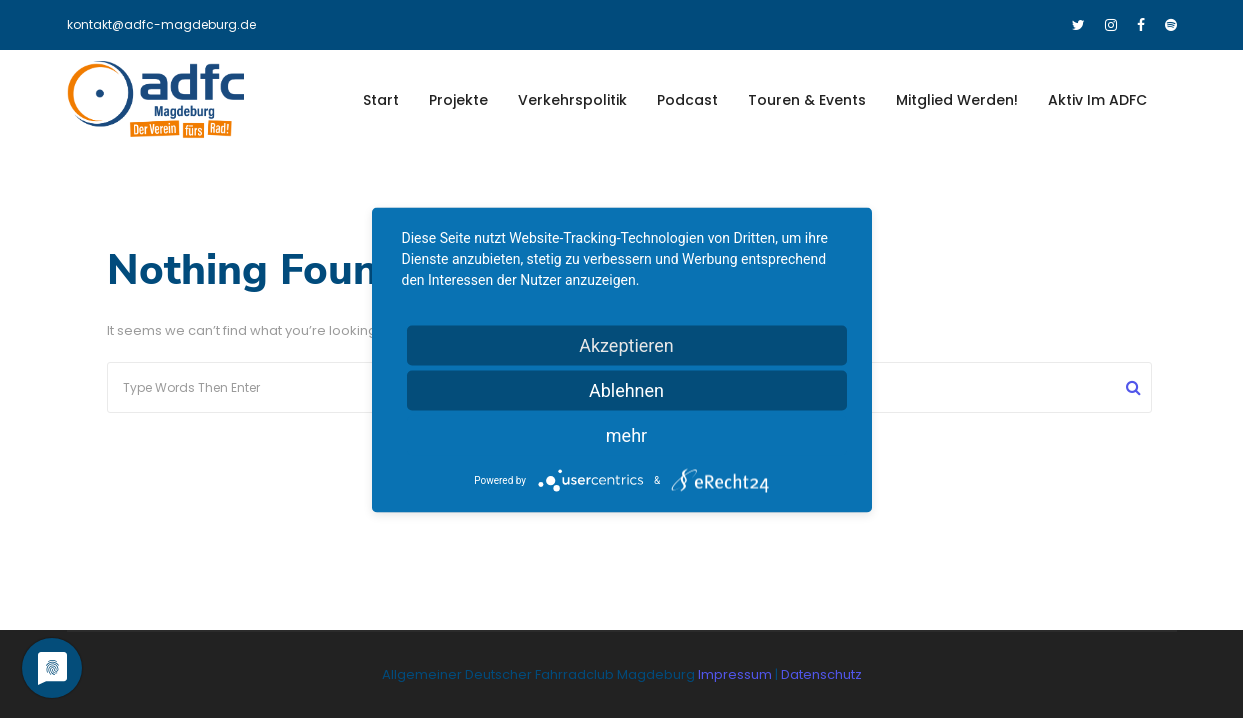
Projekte (458, 100)
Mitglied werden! (957, 100)
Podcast (687, 100)
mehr (626, 435)
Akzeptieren (626, 345)
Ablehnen (626, 390)
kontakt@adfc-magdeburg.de (161, 24)
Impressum (736, 674)
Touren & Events (807, 100)
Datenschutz (821, 674)
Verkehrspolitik (572, 100)
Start (381, 100)
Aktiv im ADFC (1097, 100)
